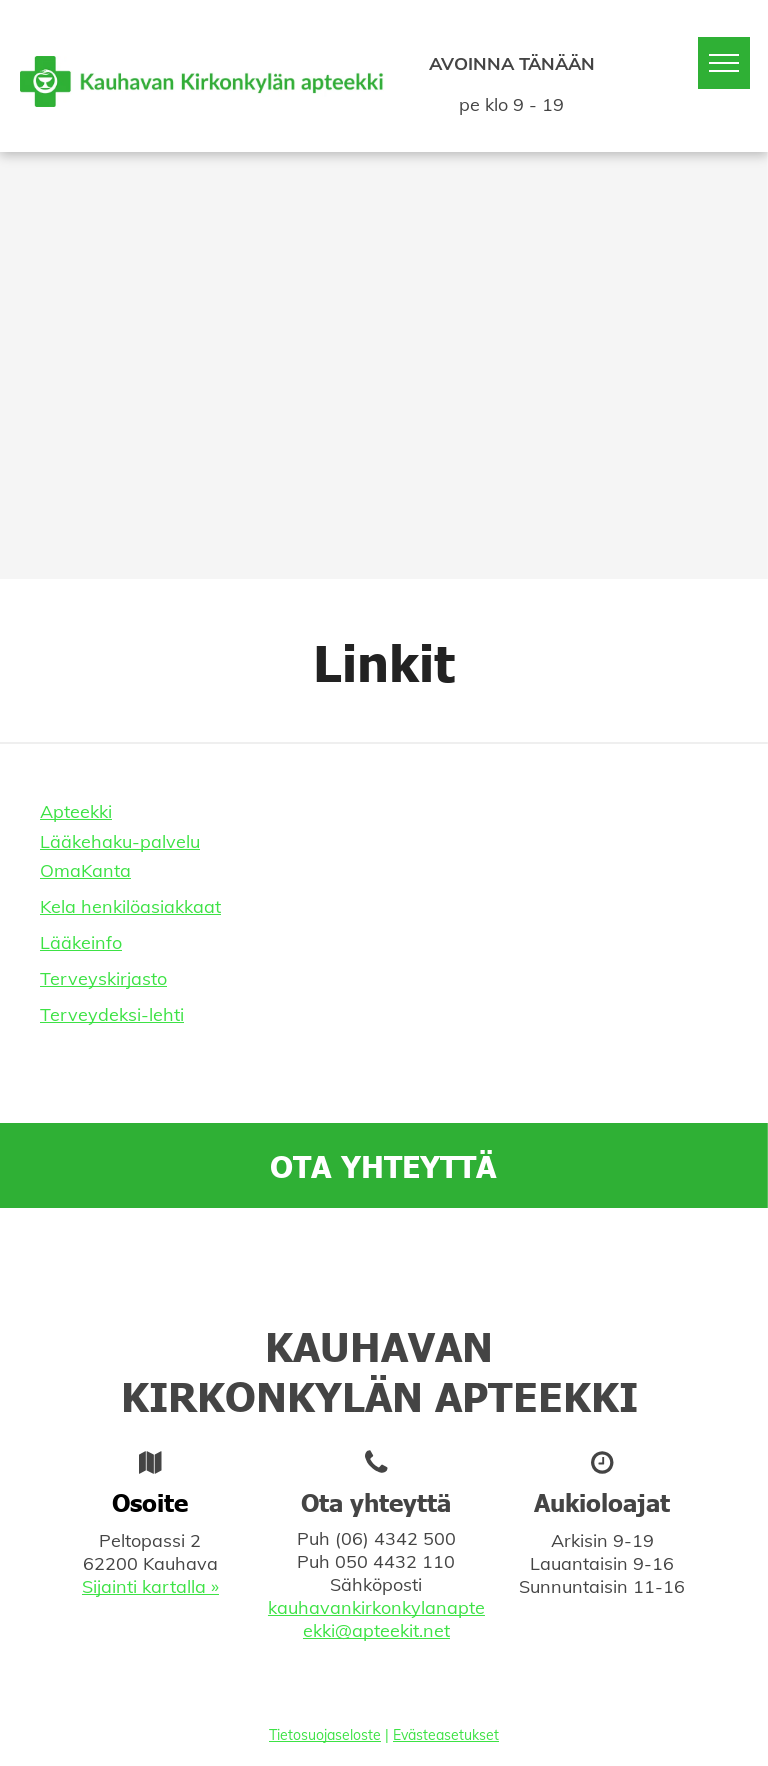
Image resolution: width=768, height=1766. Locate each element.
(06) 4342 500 (395, 1538)
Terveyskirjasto (103, 978)
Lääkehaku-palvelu (120, 841)
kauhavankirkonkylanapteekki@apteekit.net (376, 1619)
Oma (60, 870)
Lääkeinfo (81, 942)
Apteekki (76, 811)
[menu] (724, 63)
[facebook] (379, 1293)
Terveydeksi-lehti (112, 1014)
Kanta (106, 870)
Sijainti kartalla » (150, 1586)
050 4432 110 (395, 1561)
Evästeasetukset (446, 1735)
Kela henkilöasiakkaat (130, 906)
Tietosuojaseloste (325, 1735)
